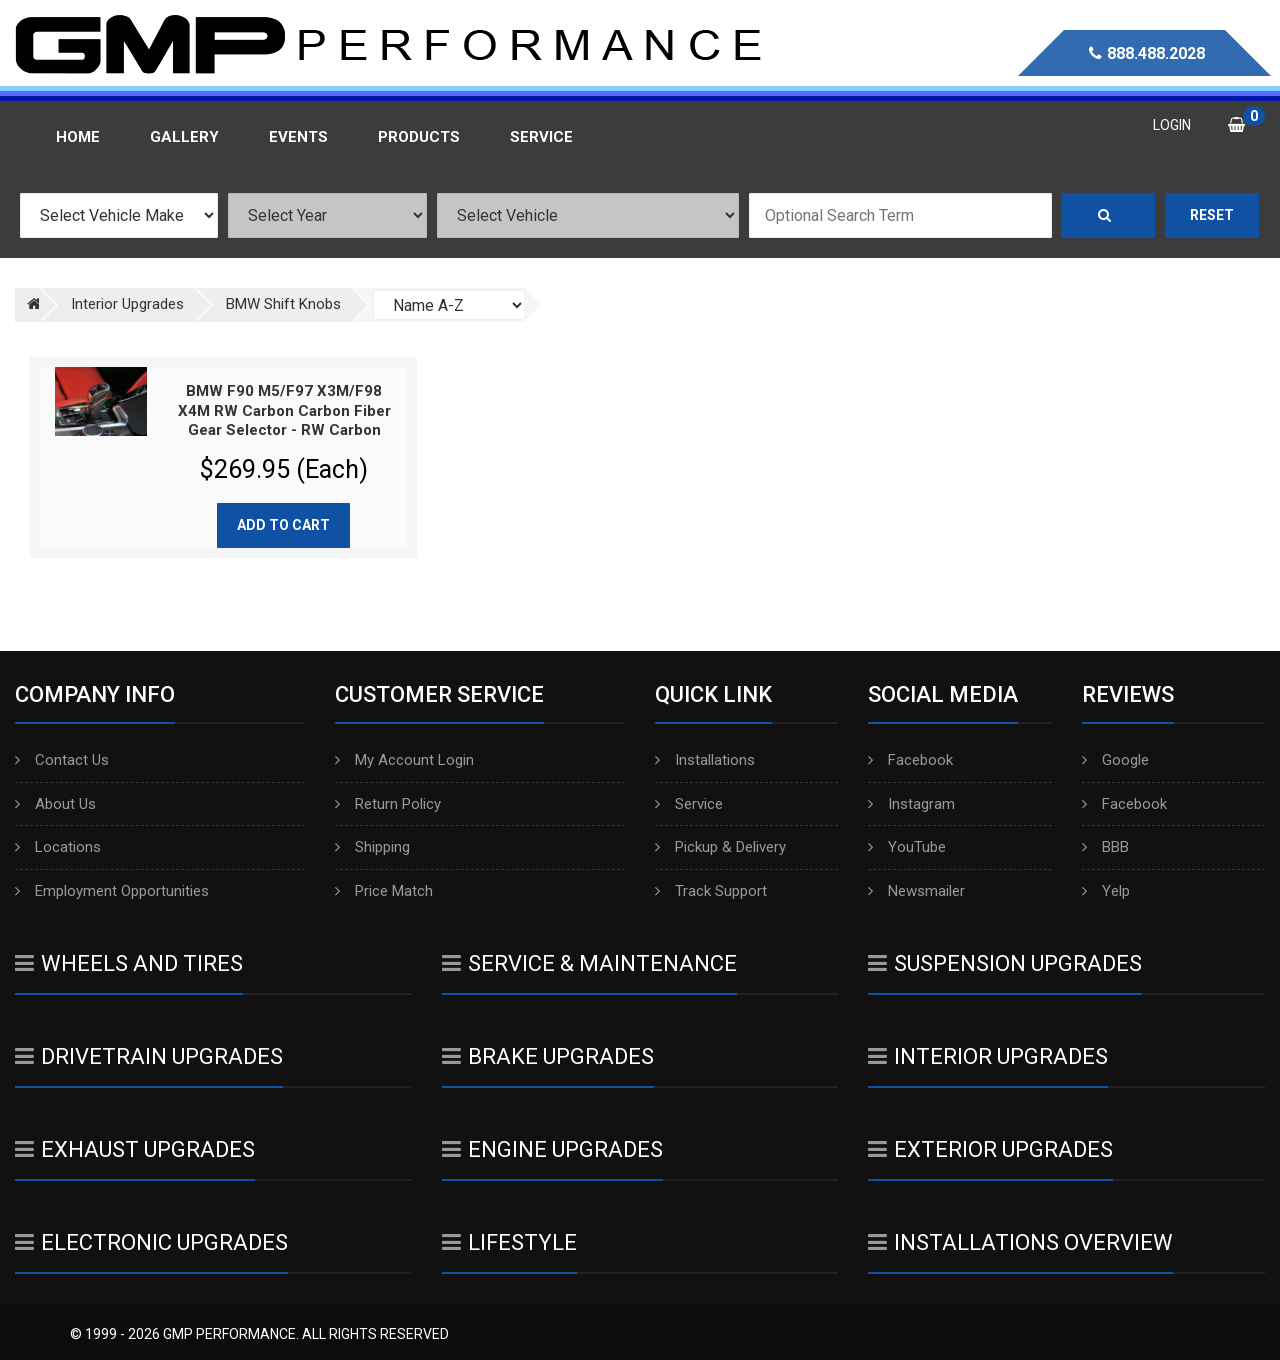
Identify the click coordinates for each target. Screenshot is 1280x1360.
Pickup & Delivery (720, 847)
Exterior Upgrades (990, 1149)
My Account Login (404, 760)
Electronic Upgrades (151, 1242)
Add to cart (283, 525)
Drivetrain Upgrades (149, 1056)
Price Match (384, 891)
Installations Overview (1020, 1242)
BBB (1105, 847)
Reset (1212, 215)
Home (78, 137)
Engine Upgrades (552, 1149)
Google (1115, 760)
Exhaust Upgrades (135, 1149)
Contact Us (62, 760)
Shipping (372, 847)
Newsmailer (916, 891)
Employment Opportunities (112, 891)
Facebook (910, 760)
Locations (58, 847)
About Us (55, 804)
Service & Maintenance (589, 963)
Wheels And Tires (129, 963)
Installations (705, 760)
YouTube (907, 847)
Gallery (184, 137)
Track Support (711, 891)
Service (689, 804)
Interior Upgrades (988, 1056)
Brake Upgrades (548, 1056)
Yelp (1106, 891)
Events (298, 137)
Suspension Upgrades (1005, 963)
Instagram (911, 804)
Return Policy (388, 804)
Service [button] (541, 137)
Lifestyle (509, 1242)
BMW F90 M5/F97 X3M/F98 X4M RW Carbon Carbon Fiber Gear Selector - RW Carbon (284, 410)
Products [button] (419, 137)
